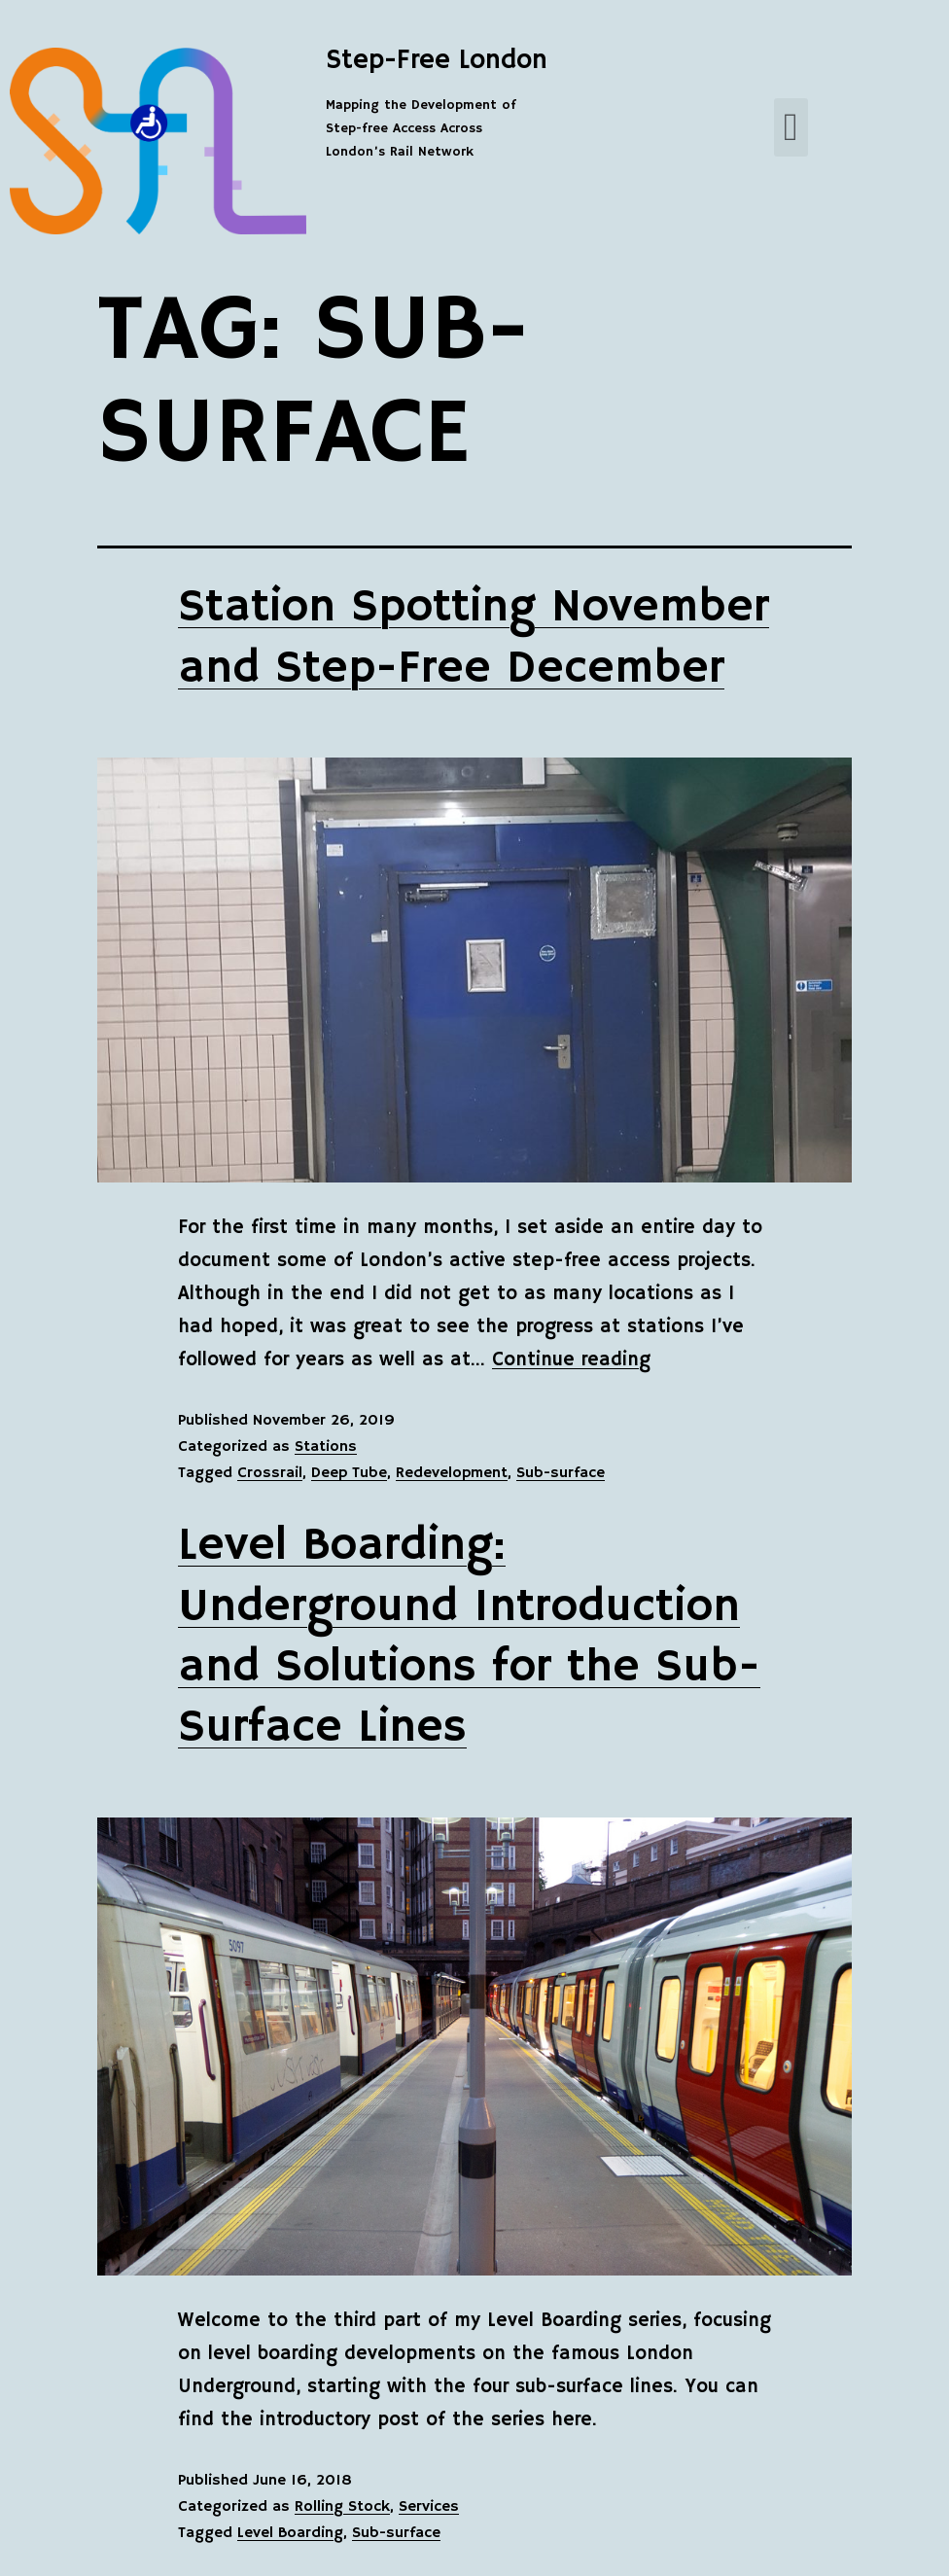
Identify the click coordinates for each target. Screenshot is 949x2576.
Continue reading (571, 1360)
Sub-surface (560, 1473)
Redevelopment (452, 1473)
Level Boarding (290, 2533)
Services (429, 2507)
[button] (791, 127)
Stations (326, 1447)
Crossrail (269, 1473)
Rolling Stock (342, 2507)
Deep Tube (349, 1473)
